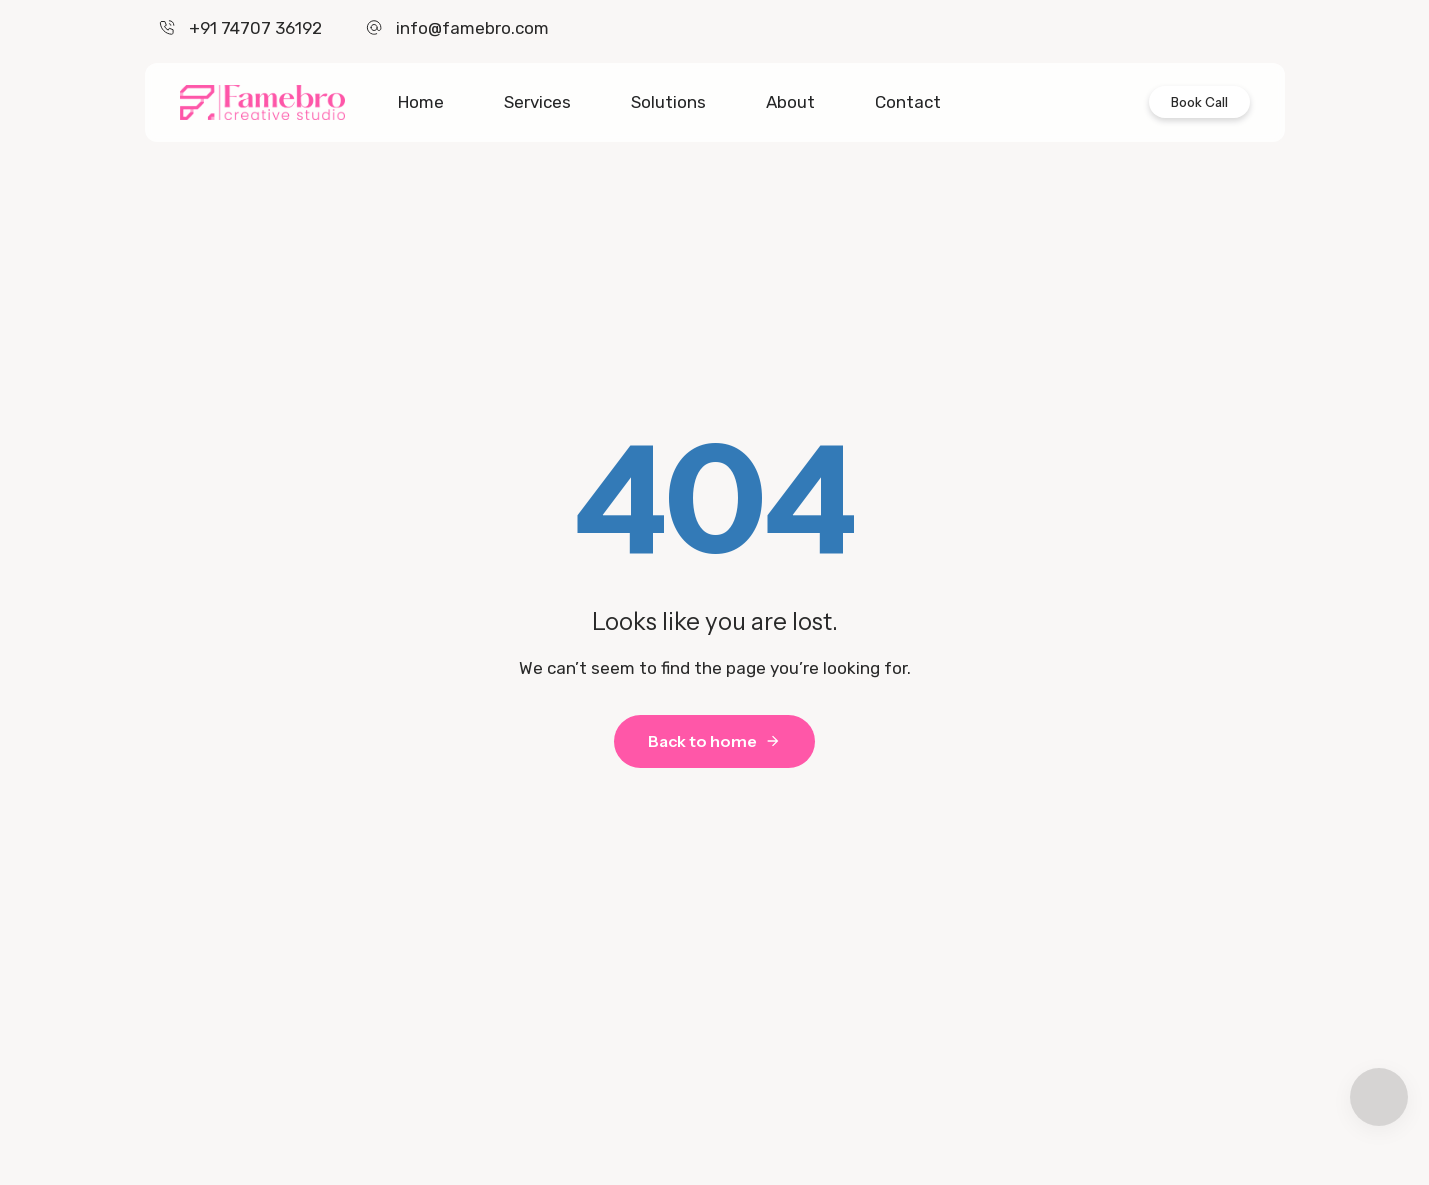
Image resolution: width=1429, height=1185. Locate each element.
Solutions (668, 102)
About (790, 102)
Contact (908, 102)
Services (537, 102)
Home (421, 102)
